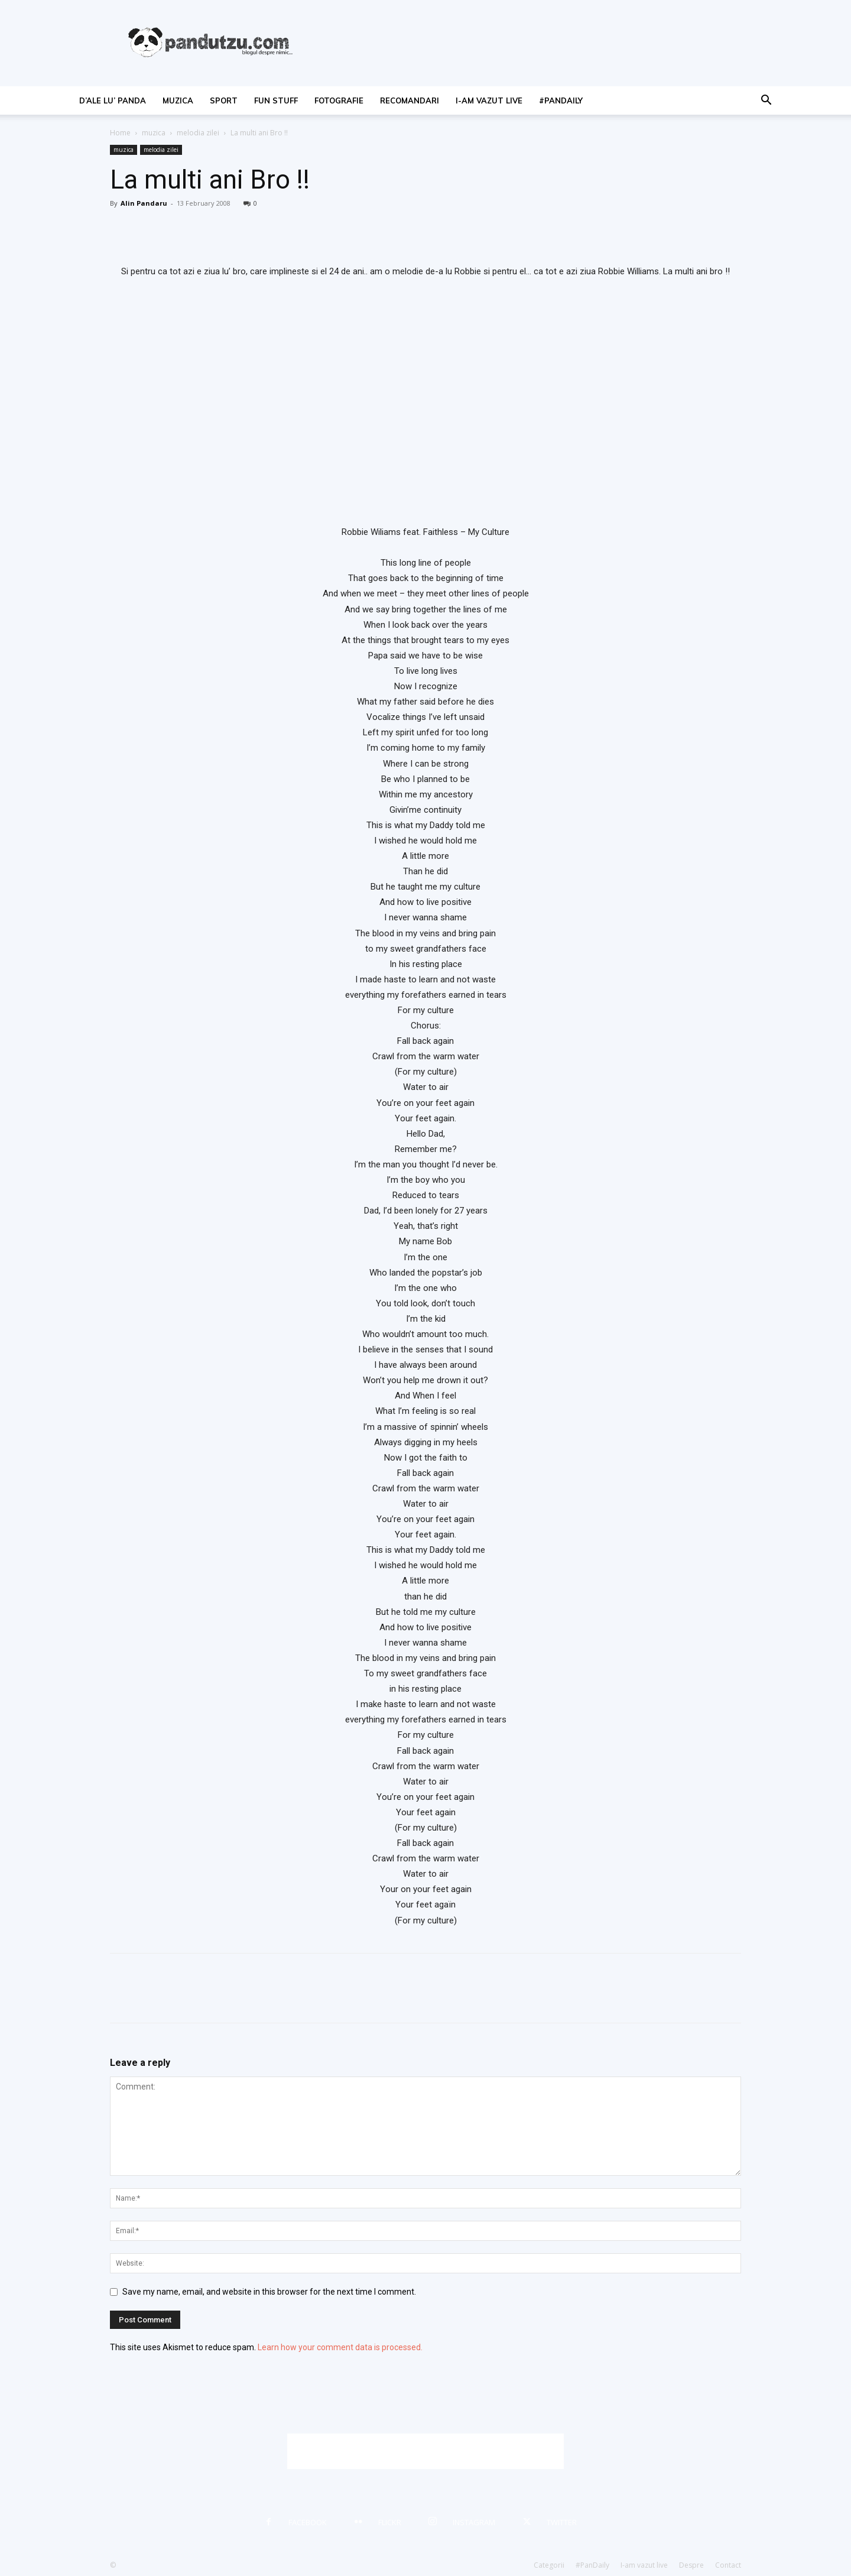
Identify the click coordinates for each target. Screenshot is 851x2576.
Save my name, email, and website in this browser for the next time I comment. (269, 2291)
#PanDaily (561, 100)
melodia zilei (198, 133)
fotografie (338, 100)
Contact (728, 2565)
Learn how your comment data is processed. (340, 2347)
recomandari (409, 100)
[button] (766, 101)
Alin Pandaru (144, 203)
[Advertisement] (425, 2451)
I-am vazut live (489, 100)
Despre (691, 2565)
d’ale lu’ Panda (112, 100)
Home (120, 133)
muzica (178, 100)
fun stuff (276, 100)
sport (224, 100)
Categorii (549, 2565)
